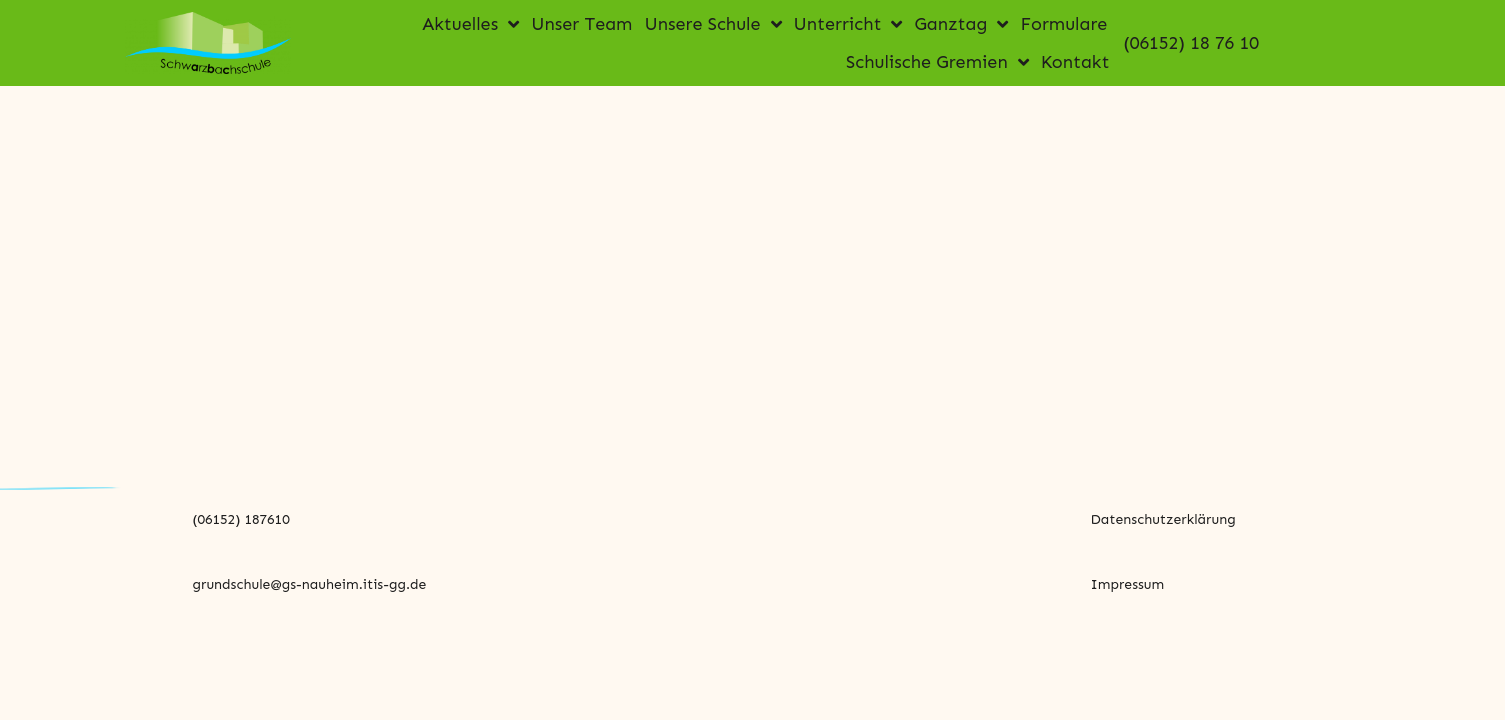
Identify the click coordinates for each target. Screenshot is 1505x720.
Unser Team (581, 24)
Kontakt (1075, 62)
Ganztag (961, 24)
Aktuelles (470, 24)
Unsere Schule (712, 24)
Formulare (1063, 24)
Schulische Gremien (937, 62)
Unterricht (848, 24)
